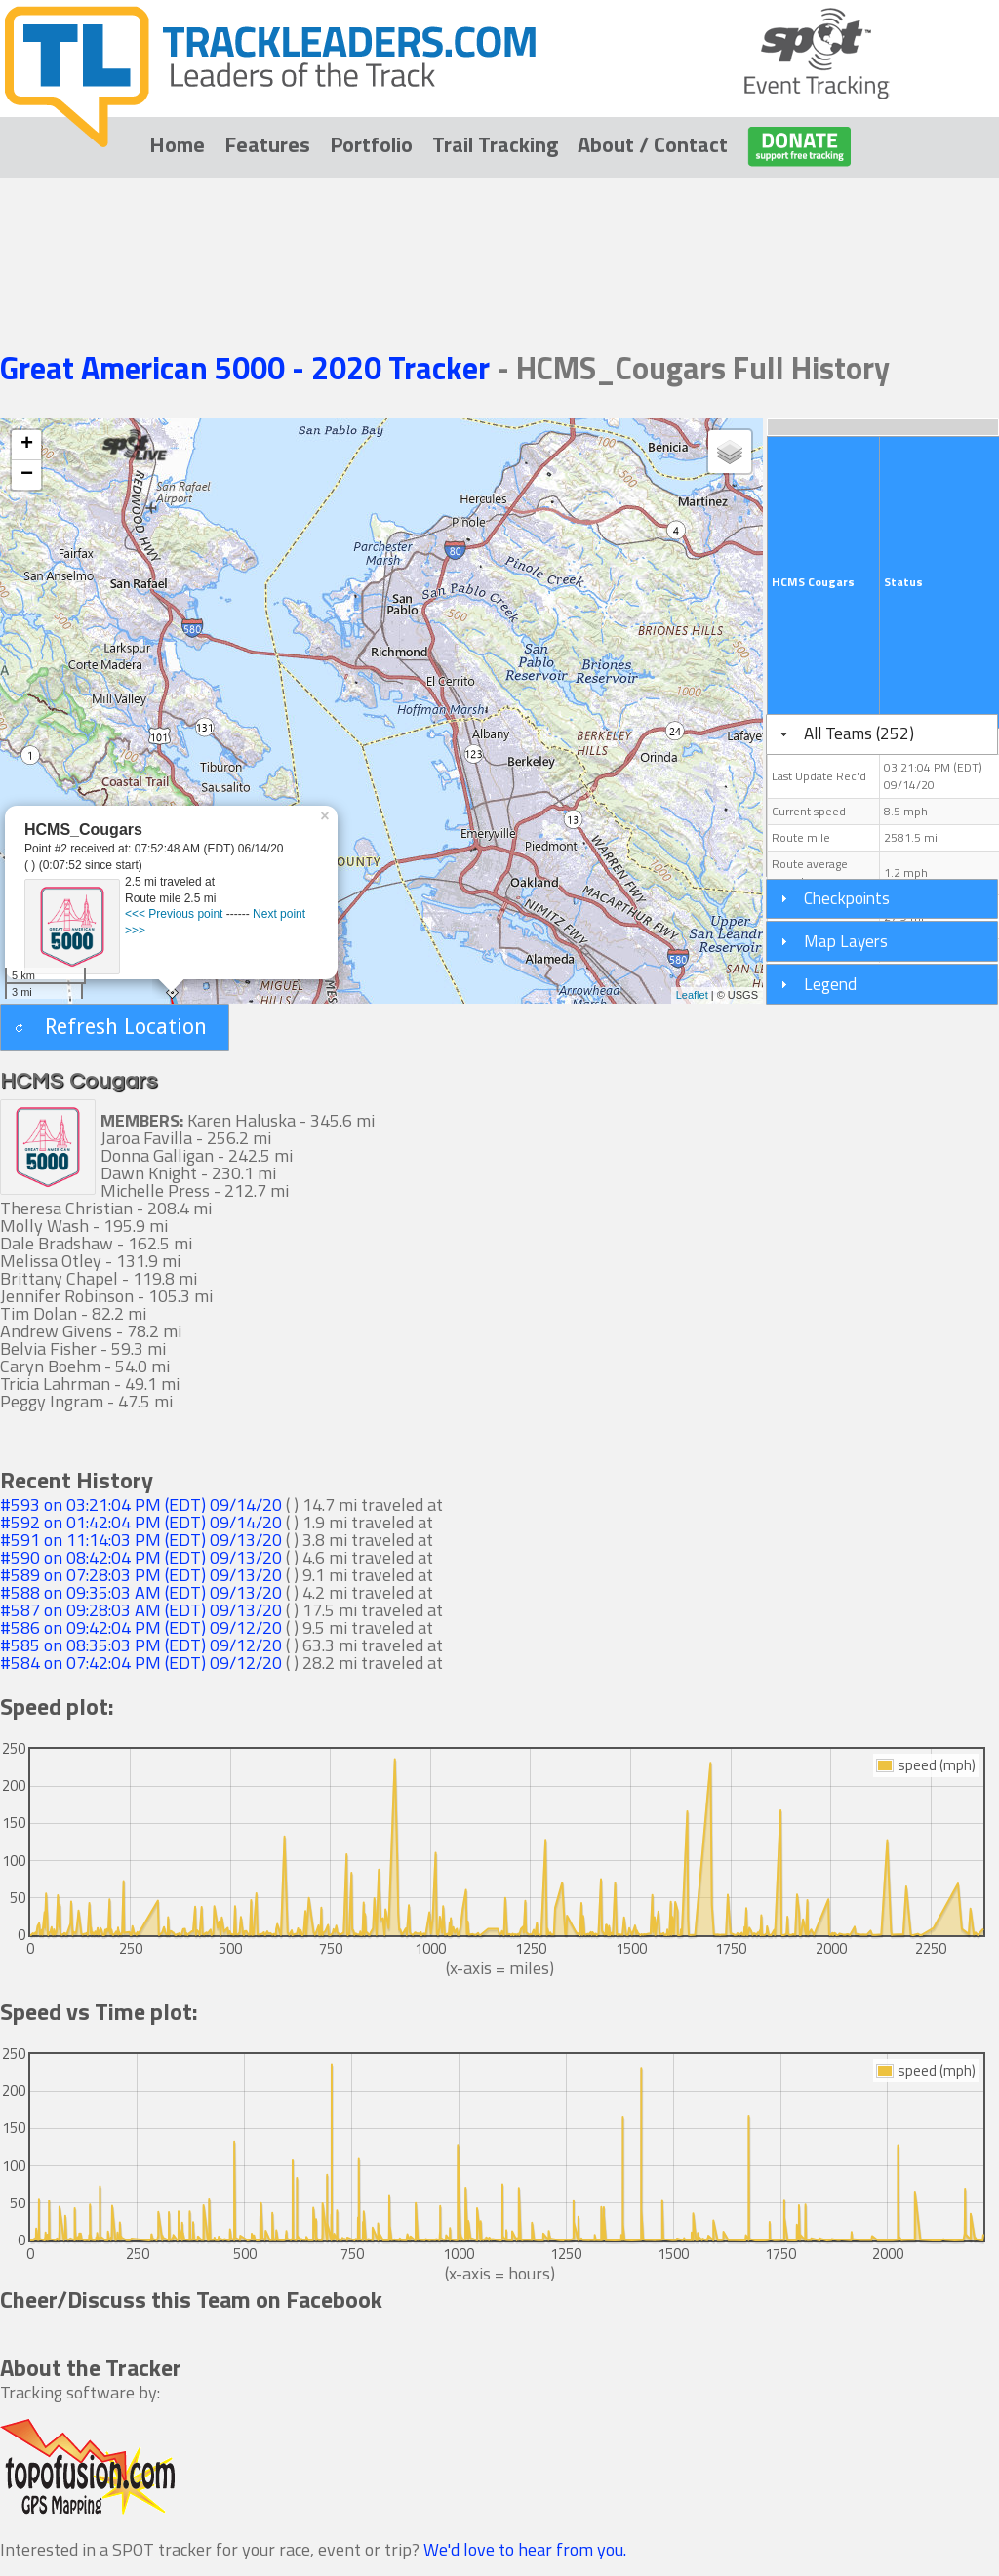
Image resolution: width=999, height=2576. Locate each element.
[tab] (882, 734)
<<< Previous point (173, 914)
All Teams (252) (859, 733)
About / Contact (653, 144)
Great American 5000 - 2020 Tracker (248, 367)
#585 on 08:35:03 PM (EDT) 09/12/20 (141, 1645)
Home (177, 144)
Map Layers (846, 941)
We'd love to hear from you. (524, 2549)
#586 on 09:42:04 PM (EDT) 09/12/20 (141, 1627)
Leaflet (692, 995)
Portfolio (371, 144)
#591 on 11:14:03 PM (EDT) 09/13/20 (141, 1539)
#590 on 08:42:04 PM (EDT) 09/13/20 (141, 1557)
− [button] (26, 475)
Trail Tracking (495, 144)
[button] (114, 1027)
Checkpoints (847, 898)
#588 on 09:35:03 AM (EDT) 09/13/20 (141, 1592)
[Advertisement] (499, 236)
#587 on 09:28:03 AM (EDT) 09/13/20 (141, 1610)
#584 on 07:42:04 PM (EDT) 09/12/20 (141, 1662)
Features (267, 144)
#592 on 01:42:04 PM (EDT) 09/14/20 (141, 1522)
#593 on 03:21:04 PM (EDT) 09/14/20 (141, 1504)
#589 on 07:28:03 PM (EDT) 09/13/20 (141, 1575)
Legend (830, 984)
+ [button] (26, 444)
